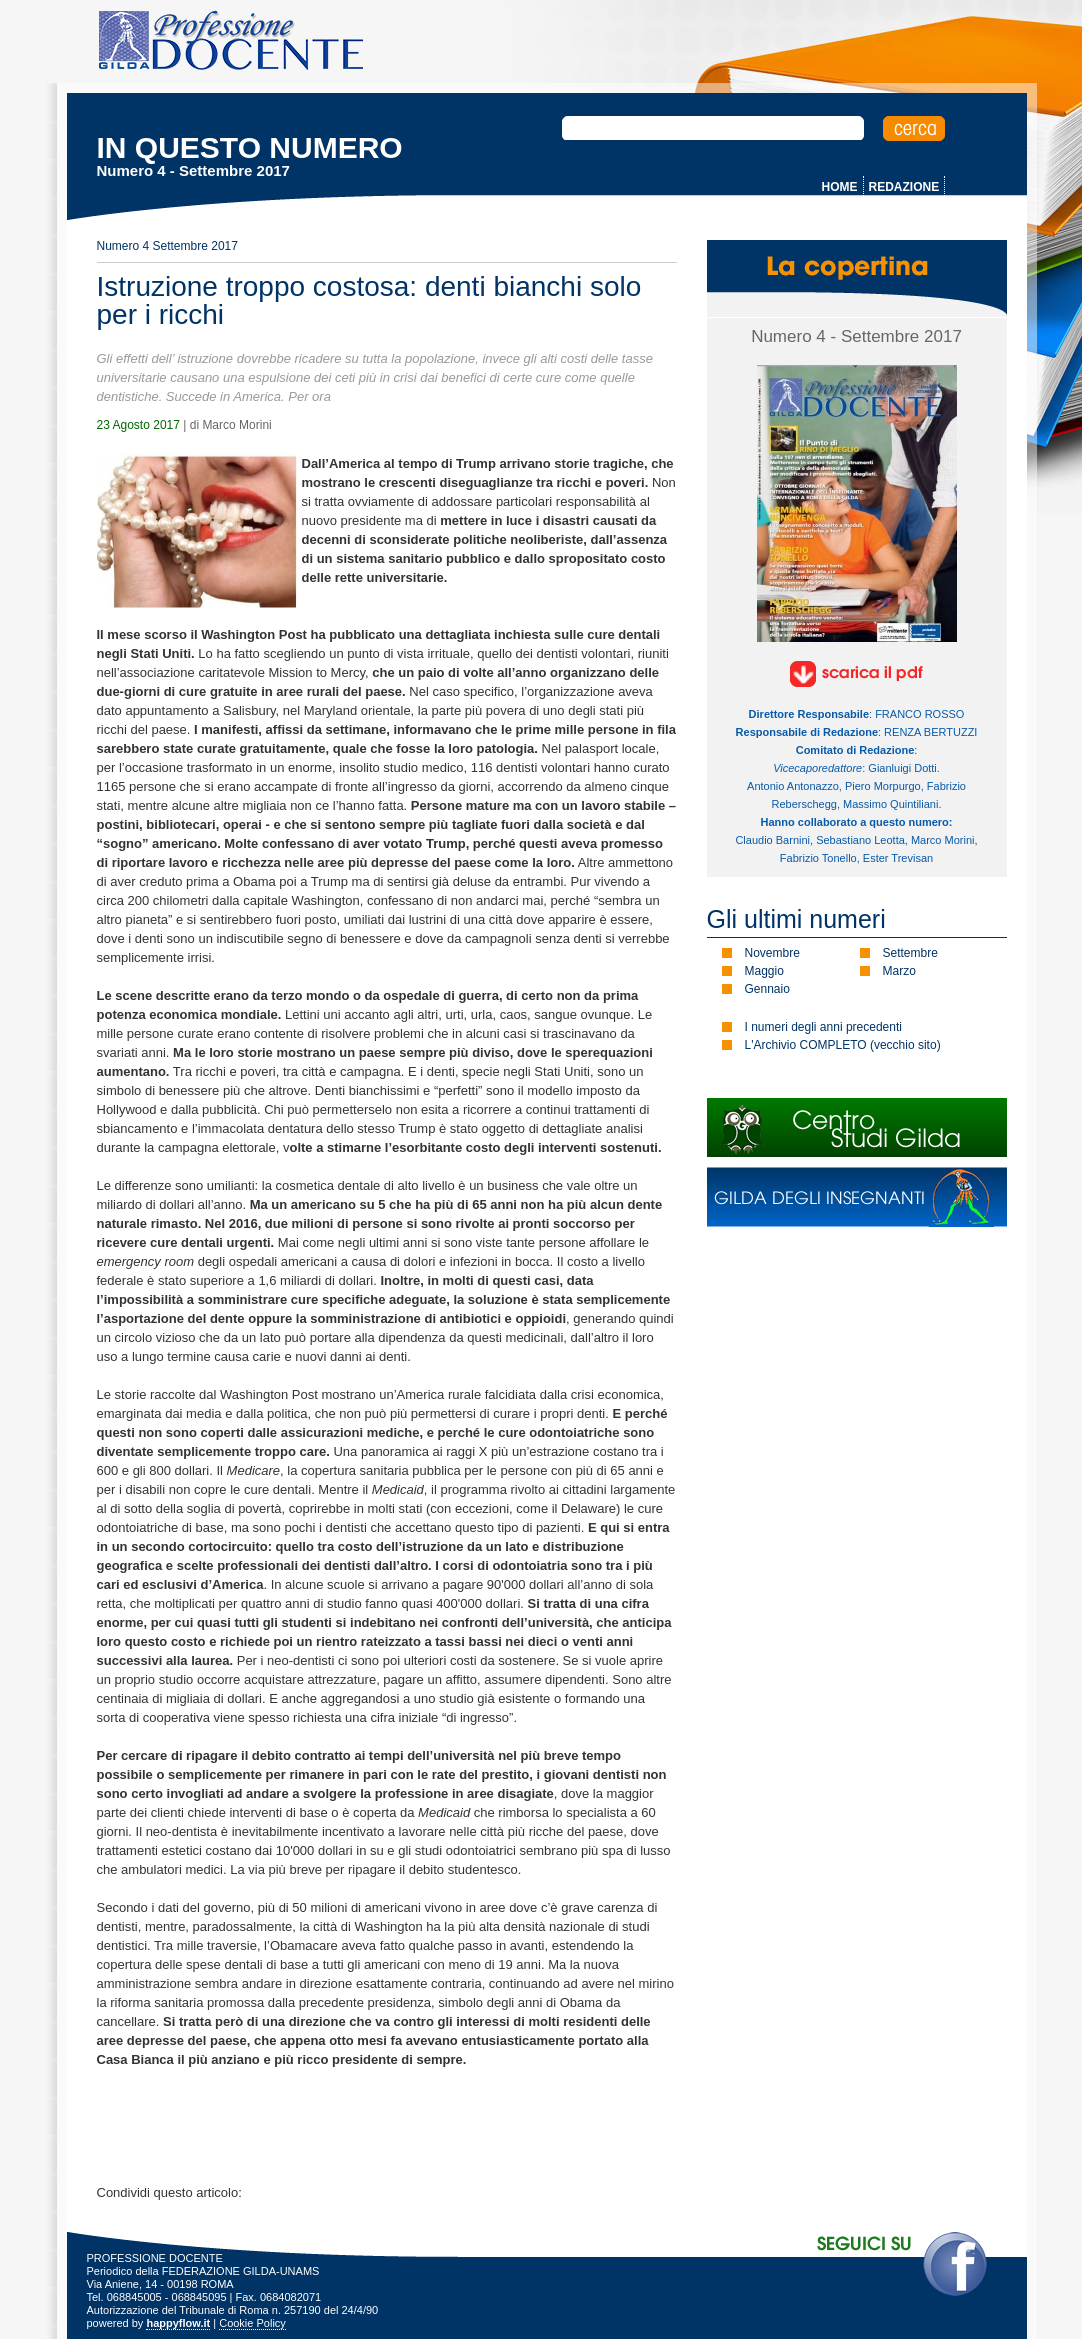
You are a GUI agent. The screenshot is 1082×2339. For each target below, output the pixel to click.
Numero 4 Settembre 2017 (167, 246)
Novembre (772, 953)
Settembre (910, 953)
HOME (840, 187)
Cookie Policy (252, 2323)
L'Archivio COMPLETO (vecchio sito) (843, 1045)
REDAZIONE (904, 187)
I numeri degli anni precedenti (823, 1027)
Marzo (899, 971)
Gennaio (767, 989)
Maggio (764, 971)
